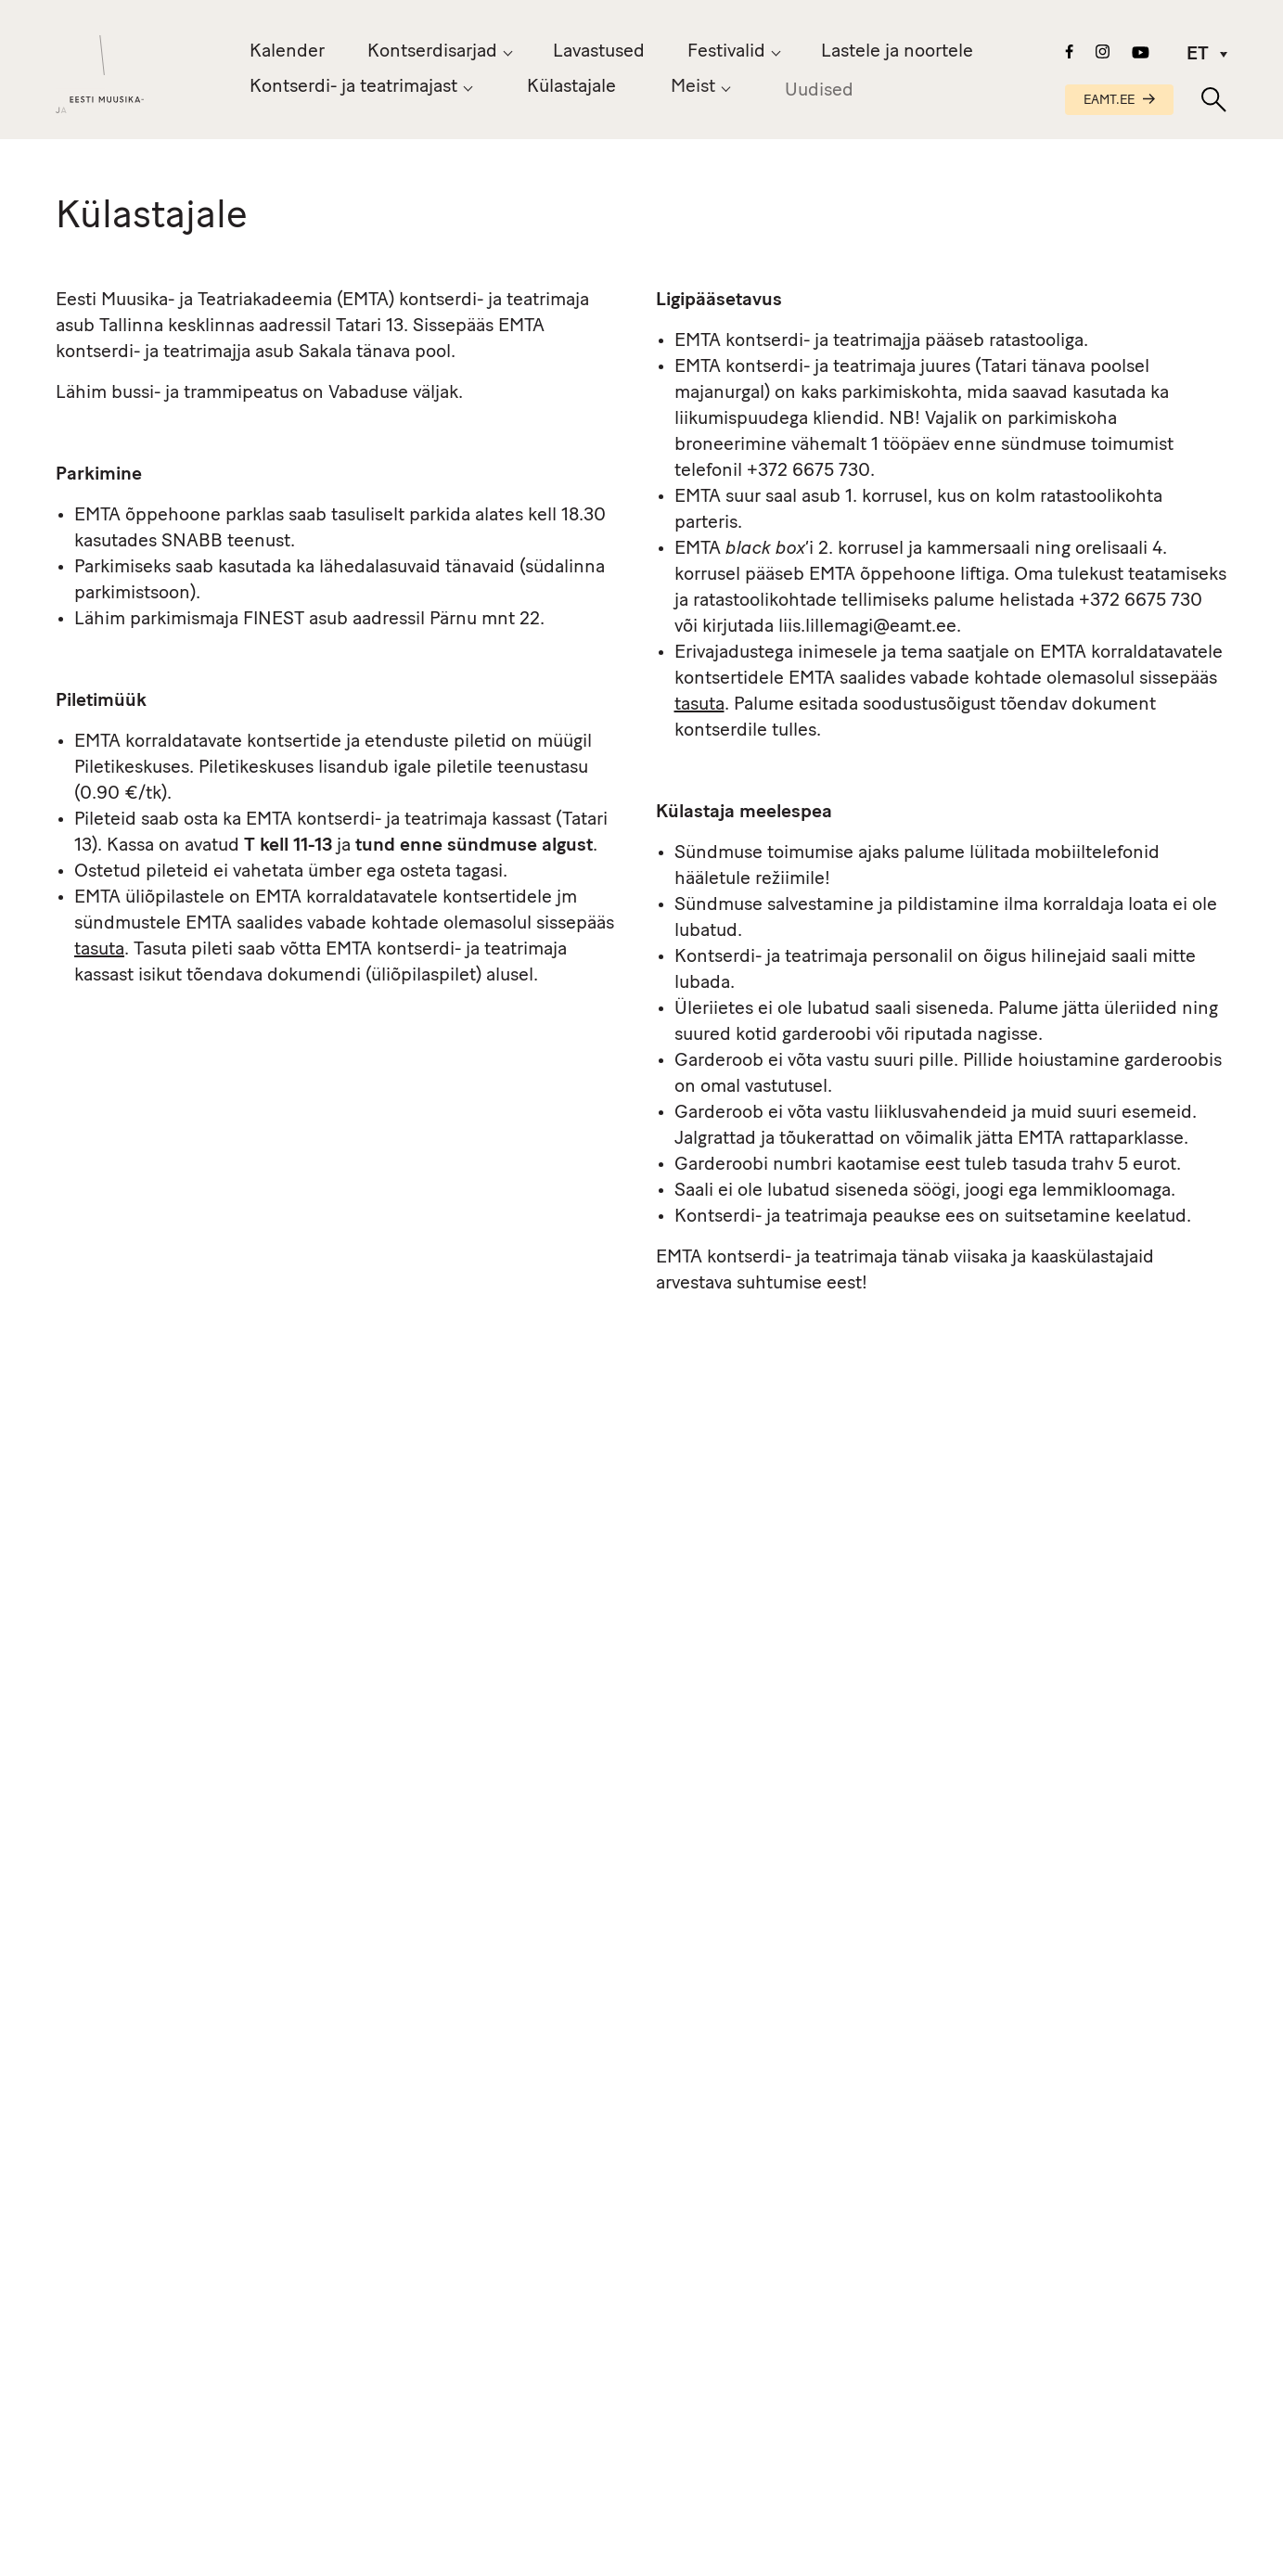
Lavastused (599, 52)
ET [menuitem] (1198, 54)
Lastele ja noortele (897, 52)
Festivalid (726, 52)
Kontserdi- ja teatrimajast (353, 87)
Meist (693, 91)
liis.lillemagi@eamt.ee (867, 627)
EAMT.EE (1119, 101)
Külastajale (571, 87)
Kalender (287, 52)
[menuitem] (1199, 54)
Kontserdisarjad (432, 52)
